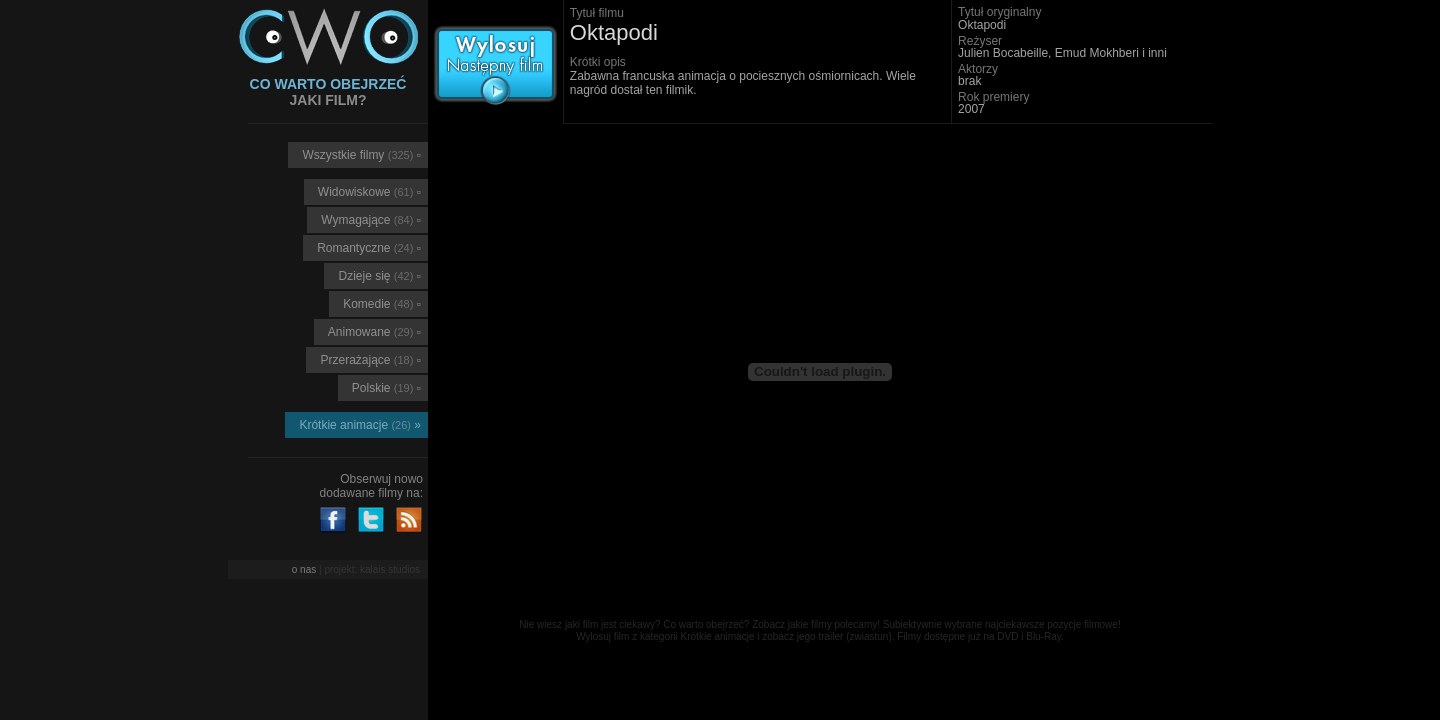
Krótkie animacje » (360, 425)
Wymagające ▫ (371, 220)
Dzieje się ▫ (379, 276)
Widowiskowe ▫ (369, 192)
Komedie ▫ (382, 304)
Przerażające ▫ (370, 360)
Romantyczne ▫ (369, 248)
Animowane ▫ (374, 332)
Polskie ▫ (386, 388)
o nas (304, 569)
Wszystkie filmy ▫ (361, 155)
